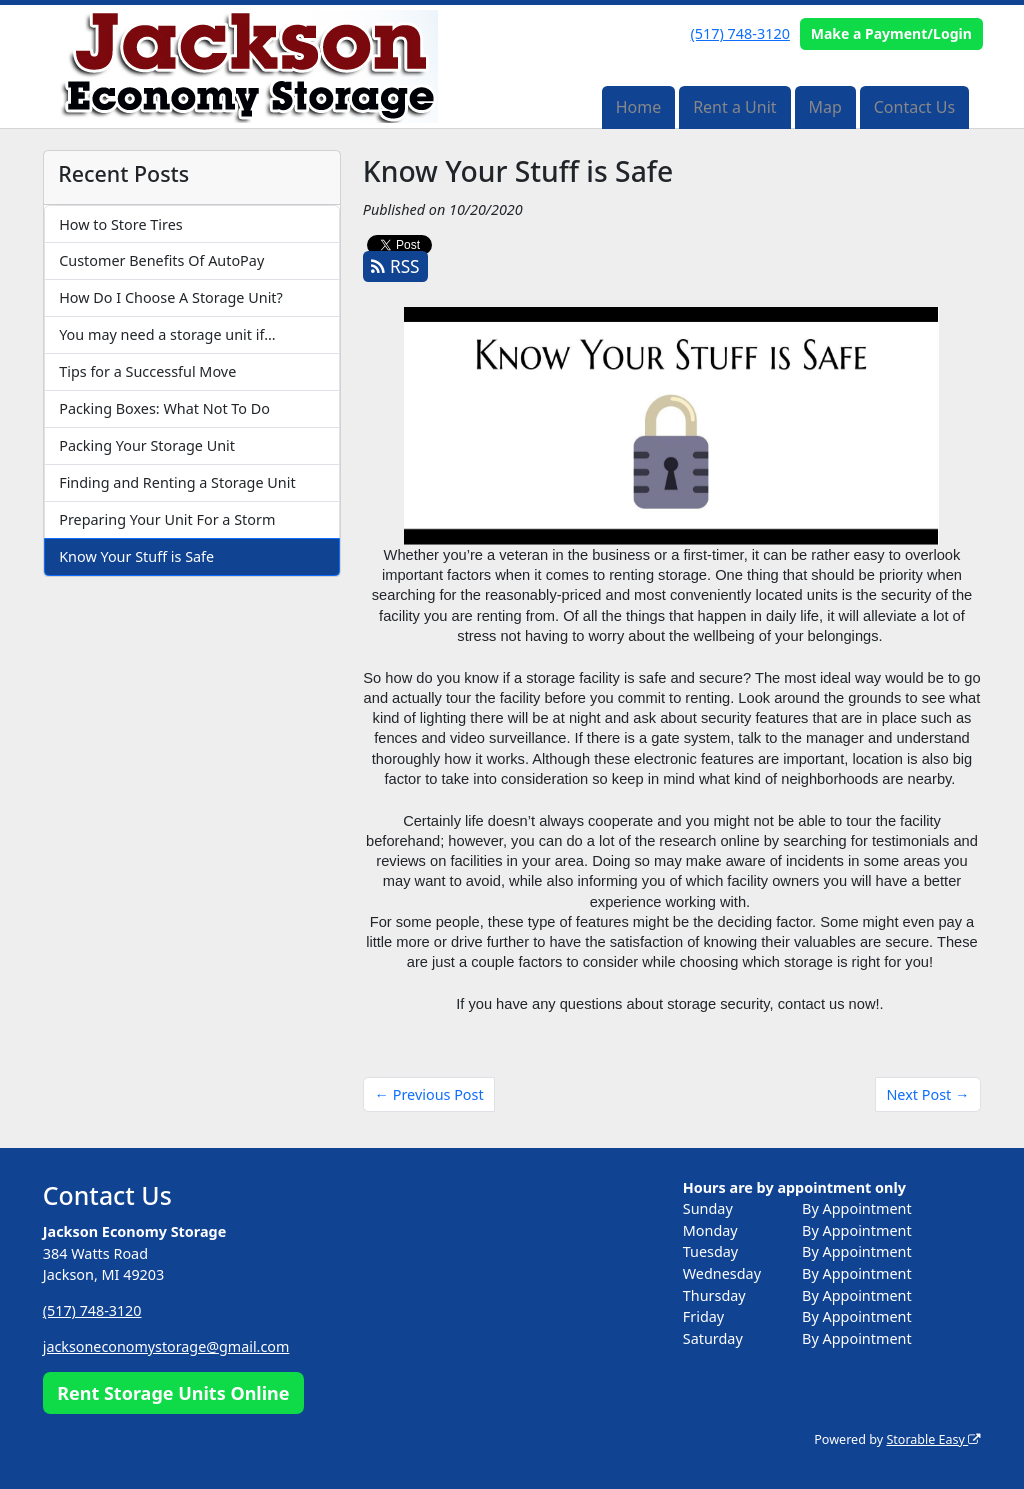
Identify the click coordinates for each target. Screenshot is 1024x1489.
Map (824, 107)
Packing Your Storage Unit (147, 445)
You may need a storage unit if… (167, 334)
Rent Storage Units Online (173, 1393)
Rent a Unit (734, 107)
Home (639, 107)
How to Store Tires (120, 224)
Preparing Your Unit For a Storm (167, 519)
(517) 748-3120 (740, 33)
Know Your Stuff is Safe (136, 556)
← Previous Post (429, 1094)
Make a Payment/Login (891, 33)
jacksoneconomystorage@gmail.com (167, 1346)
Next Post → (927, 1094)
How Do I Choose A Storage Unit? (171, 297)
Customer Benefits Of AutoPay (161, 260)
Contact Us (914, 107)
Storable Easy (933, 1439)
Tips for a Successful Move (147, 371)
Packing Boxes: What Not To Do (164, 408)
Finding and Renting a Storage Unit (177, 482)
